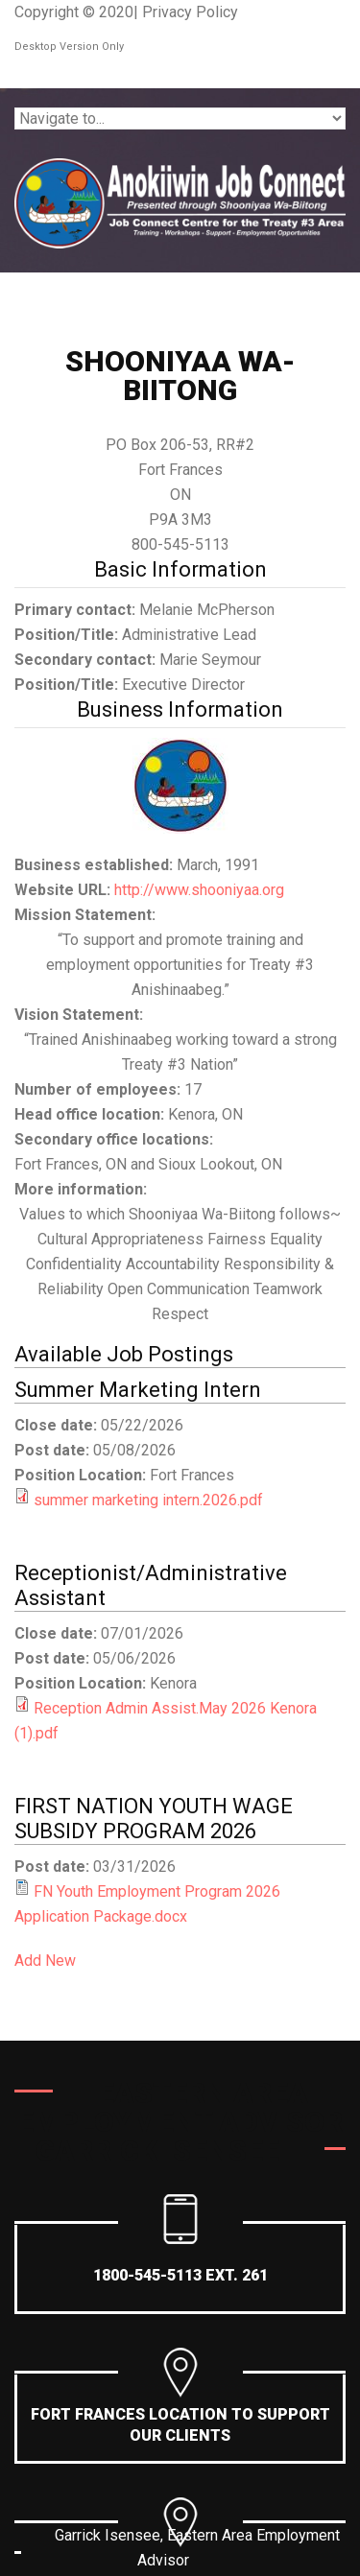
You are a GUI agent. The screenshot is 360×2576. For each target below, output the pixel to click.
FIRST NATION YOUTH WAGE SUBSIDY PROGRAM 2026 (153, 1818)
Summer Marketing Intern (137, 1390)
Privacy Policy (190, 12)
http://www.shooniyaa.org (199, 890)
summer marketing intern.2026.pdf (148, 1500)
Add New (45, 1960)
